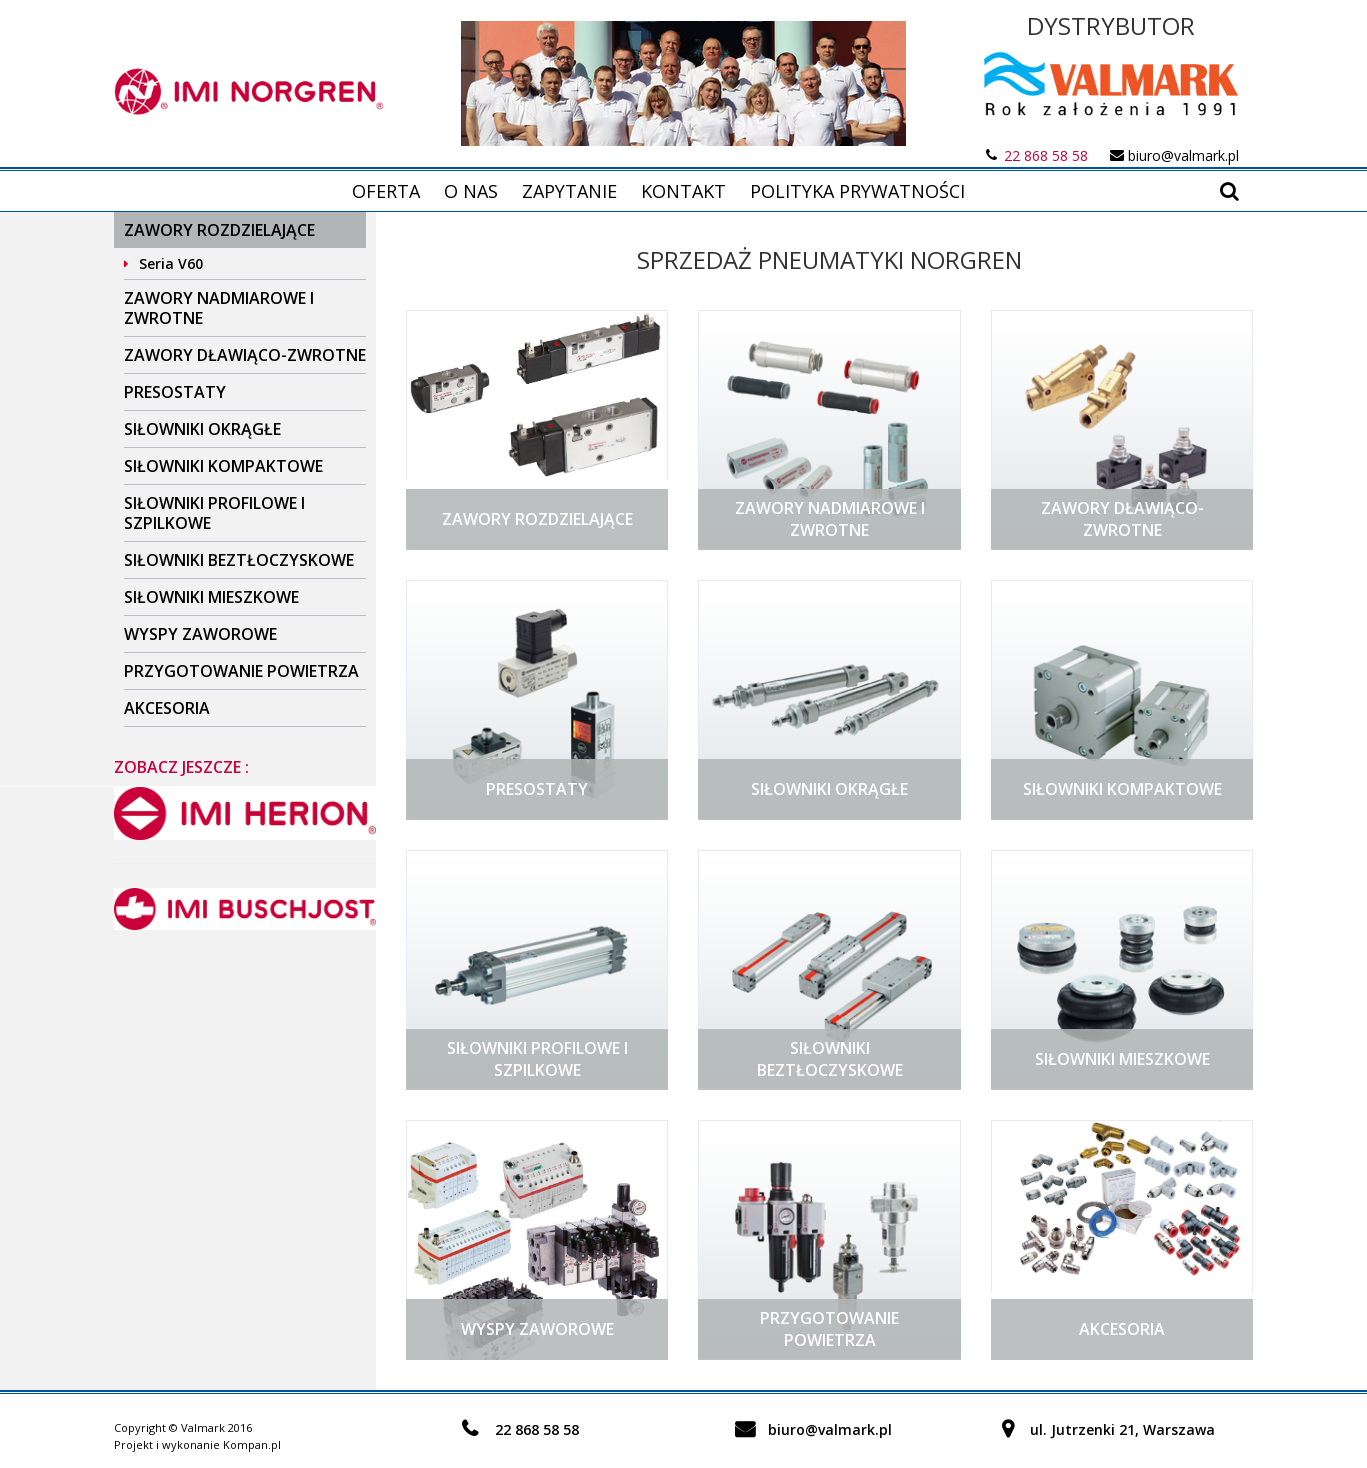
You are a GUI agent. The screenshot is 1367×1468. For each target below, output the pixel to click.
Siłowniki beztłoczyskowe (239, 560)
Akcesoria (167, 708)
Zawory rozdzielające (219, 230)
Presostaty (175, 392)
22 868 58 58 (1046, 155)
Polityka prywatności (857, 191)
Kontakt (683, 191)
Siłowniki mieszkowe (211, 597)
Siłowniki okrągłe (202, 429)
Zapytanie (569, 191)
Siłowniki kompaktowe (223, 466)
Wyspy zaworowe (200, 634)
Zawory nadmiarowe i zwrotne (219, 308)
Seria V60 (171, 263)
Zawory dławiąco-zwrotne (245, 355)
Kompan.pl (252, 1444)
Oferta (386, 191)
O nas (471, 191)
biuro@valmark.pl (1183, 155)
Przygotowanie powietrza (241, 671)
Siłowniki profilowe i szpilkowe (214, 513)
